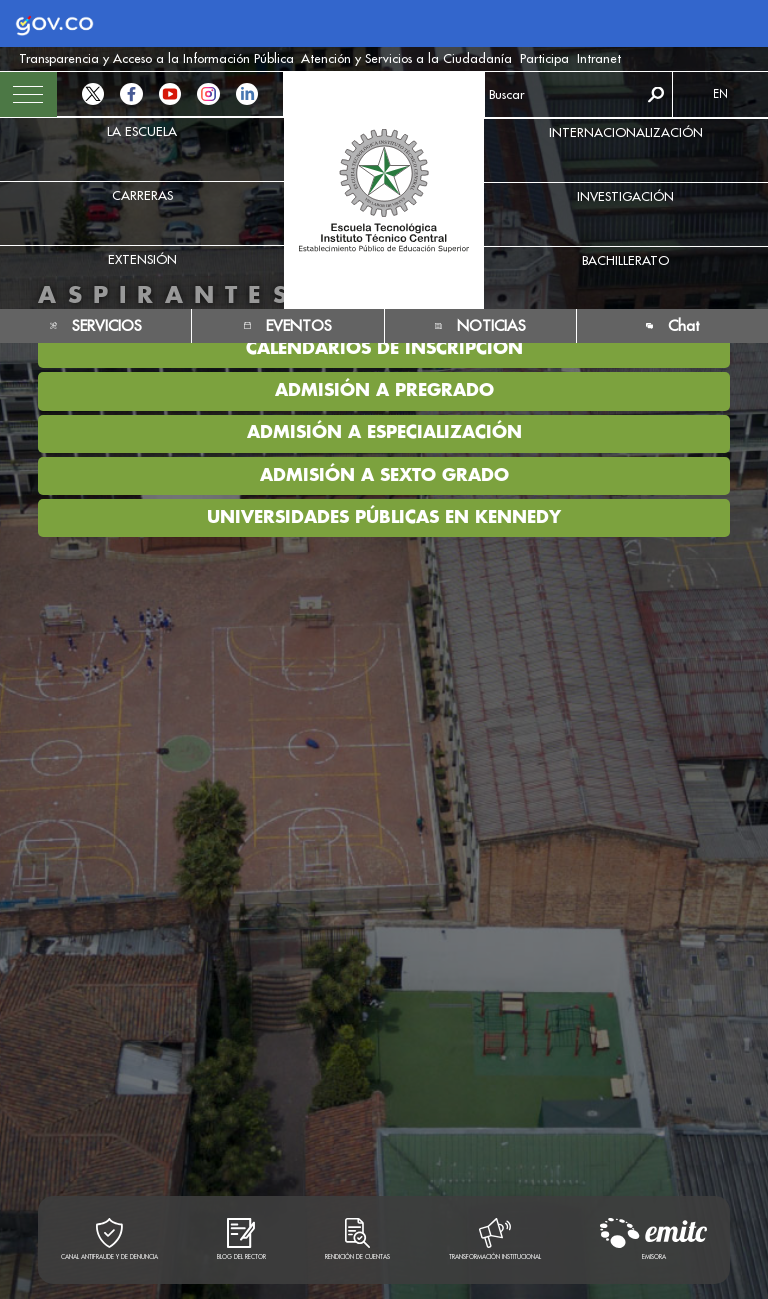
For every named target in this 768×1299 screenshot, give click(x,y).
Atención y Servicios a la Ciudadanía (406, 58)
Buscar (656, 94)
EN (720, 94)
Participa (544, 58)
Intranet (599, 58)
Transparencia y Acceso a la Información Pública (156, 58)
